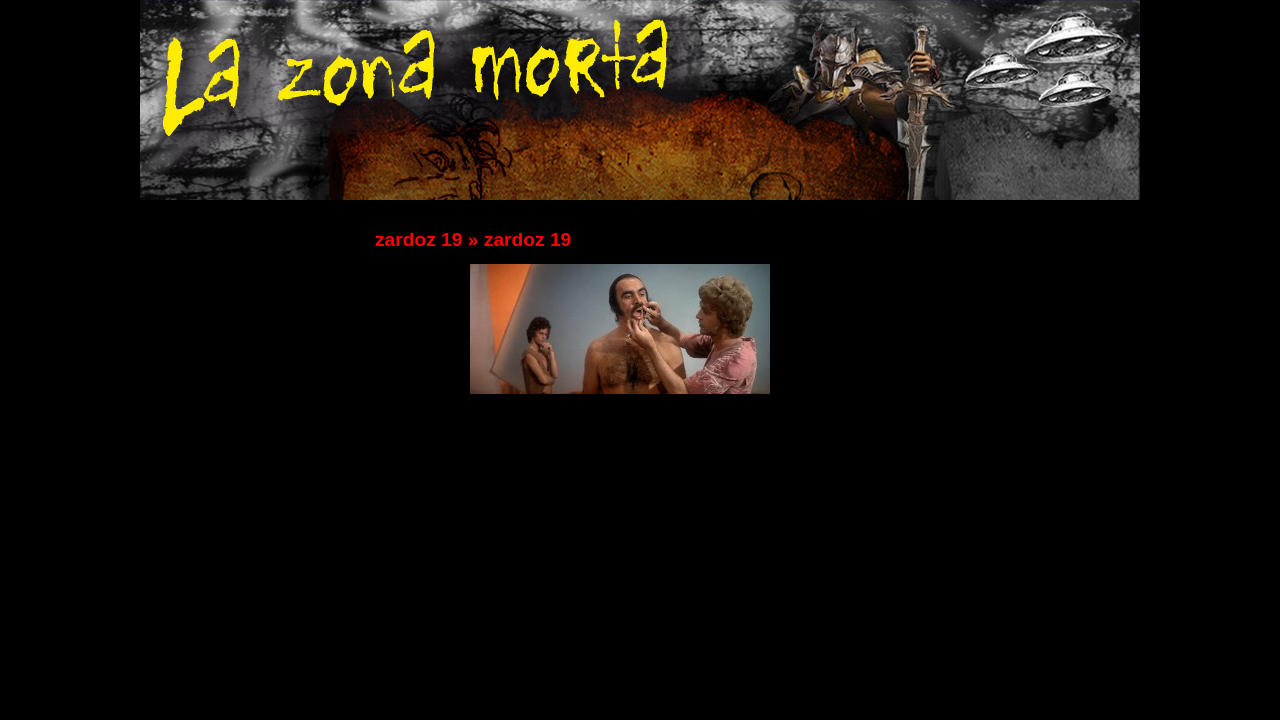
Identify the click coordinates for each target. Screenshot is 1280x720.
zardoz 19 (418, 239)
